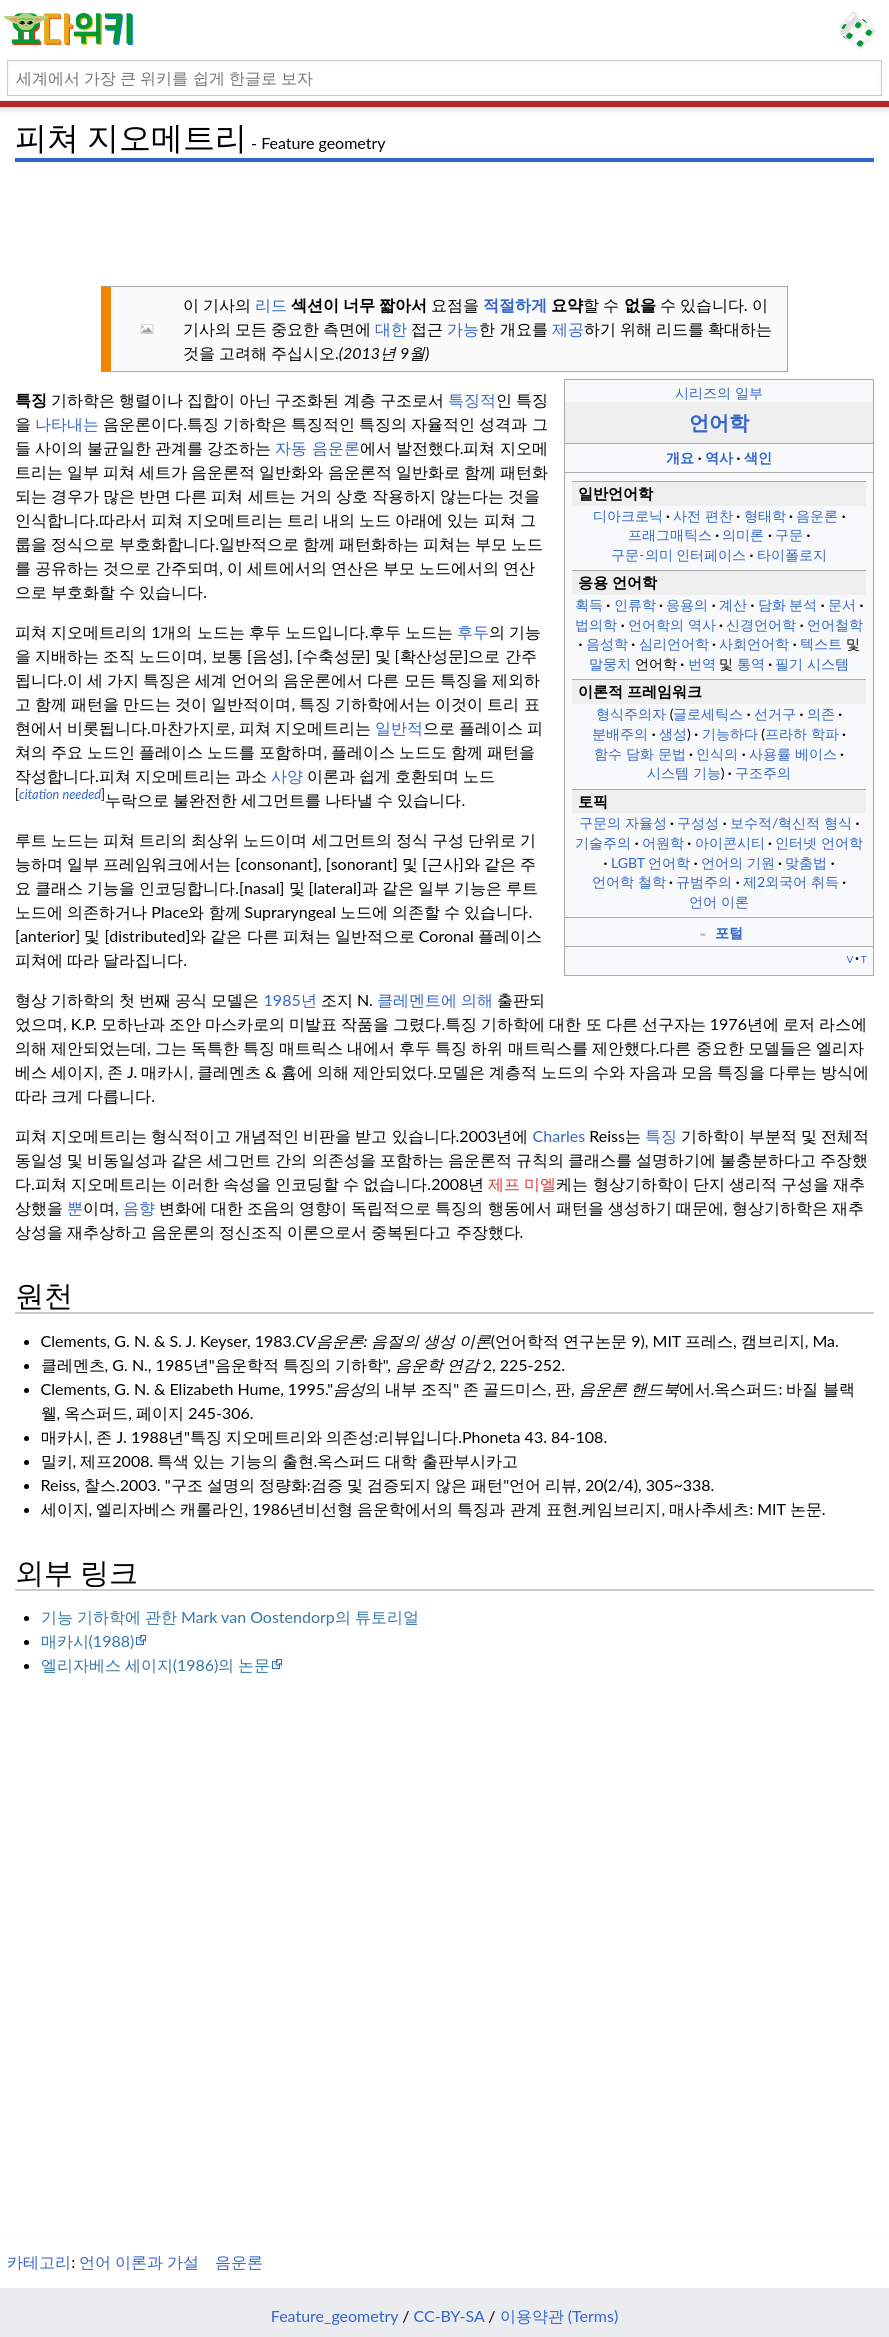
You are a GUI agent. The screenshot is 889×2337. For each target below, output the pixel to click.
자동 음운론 (317, 447)
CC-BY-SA (449, 2315)
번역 (702, 663)
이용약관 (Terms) (559, 2315)
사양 (287, 775)
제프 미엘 (522, 1183)
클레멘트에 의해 (435, 999)
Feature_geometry (334, 2315)
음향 (139, 1207)
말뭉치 (610, 663)
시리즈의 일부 (719, 392)
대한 (391, 328)
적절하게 (515, 304)
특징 (661, 1135)
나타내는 (67, 423)
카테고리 (39, 2261)
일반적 (399, 727)
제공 (568, 328)
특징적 (472, 399)
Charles (559, 1135)
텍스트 (821, 643)
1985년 (290, 999)
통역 (751, 663)
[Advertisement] (445, 215)
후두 (473, 631)
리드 (271, 304)
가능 (463, 328)
